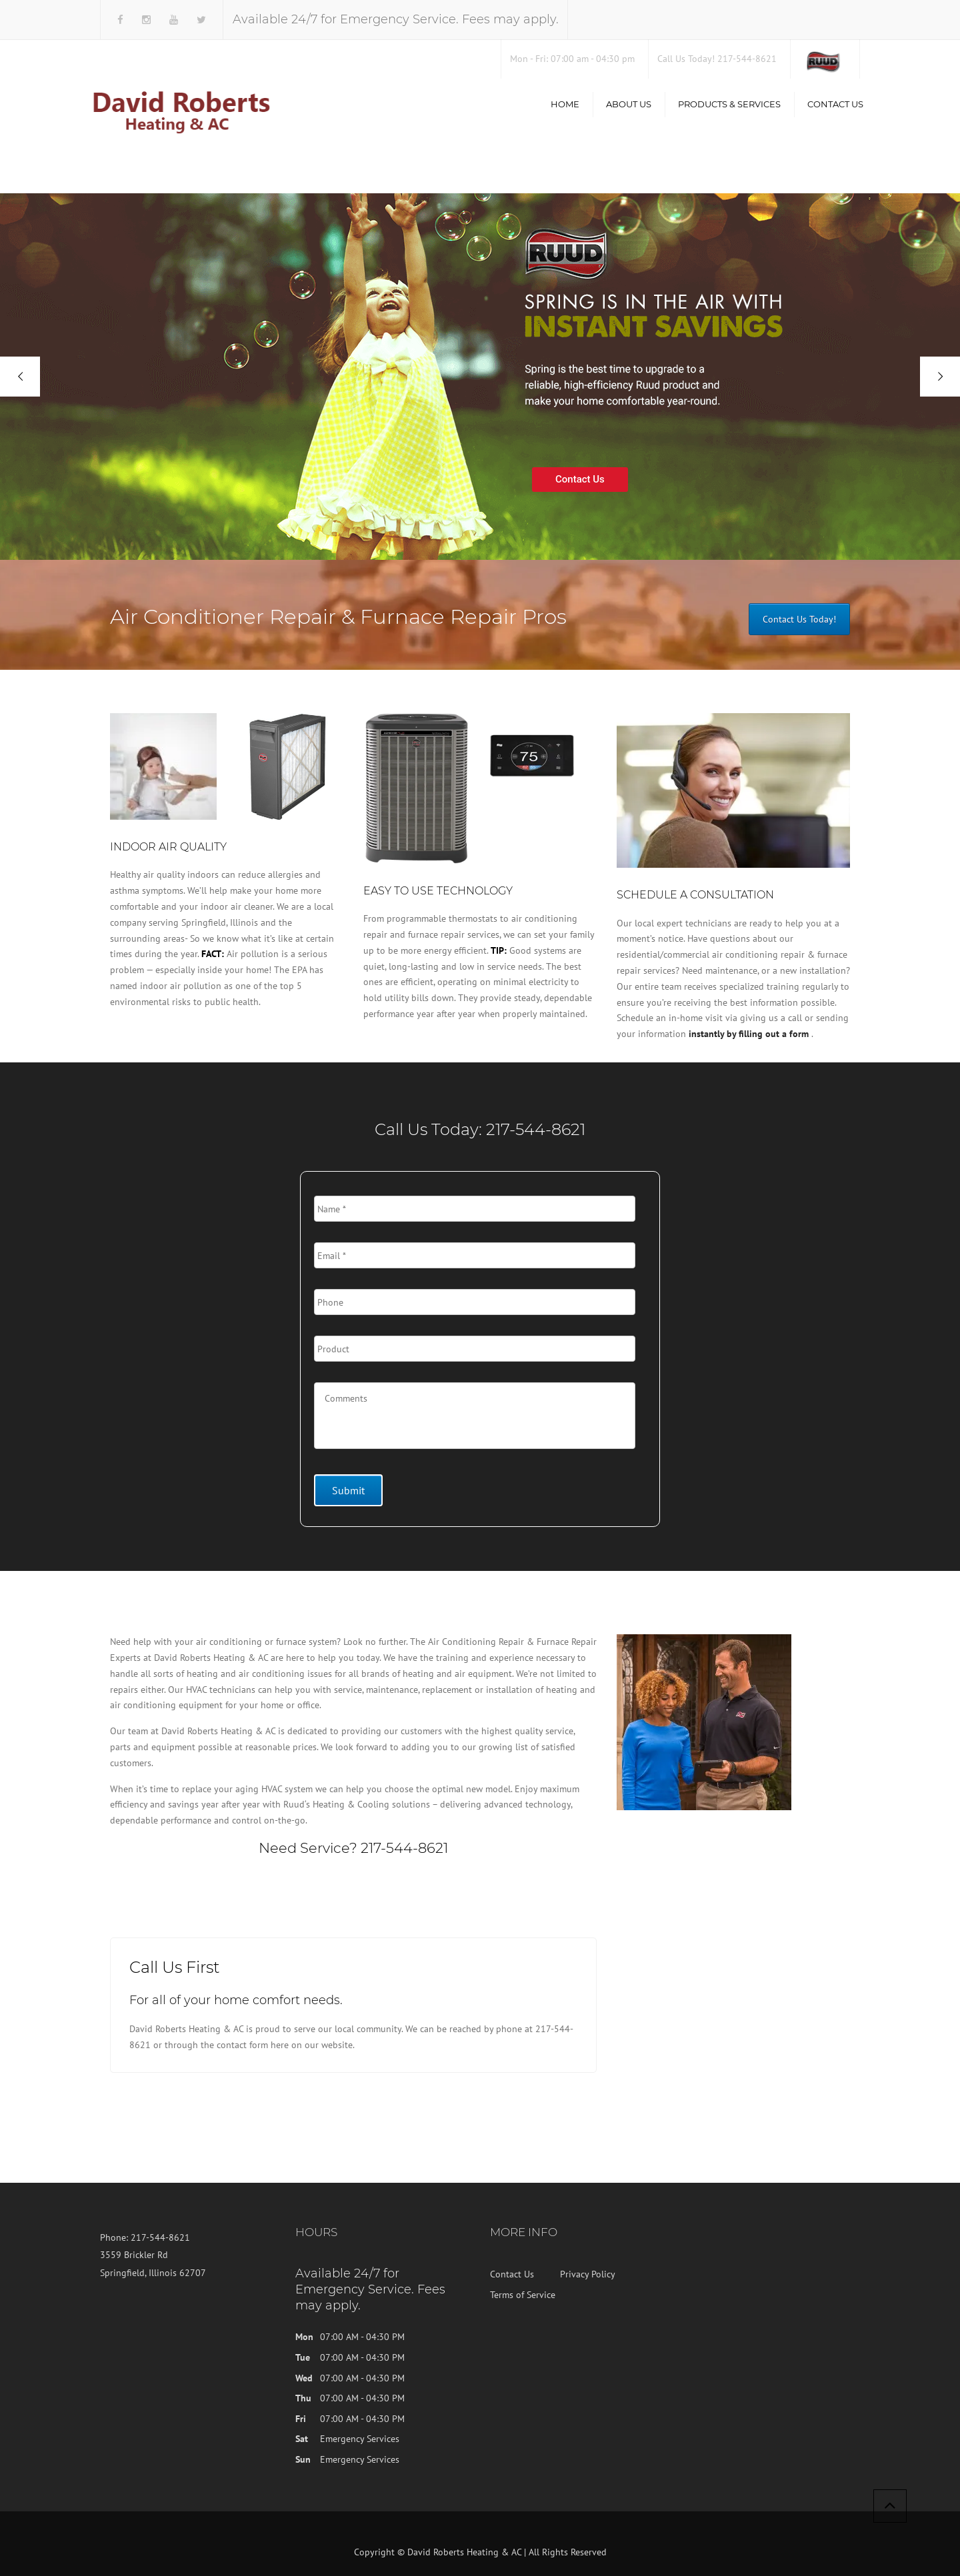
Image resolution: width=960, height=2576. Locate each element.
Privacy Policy (587, 2274)
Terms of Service (522, 2295)
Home (565, 104)
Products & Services (729, 104)
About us (628, 104)
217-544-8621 (535, 1129)
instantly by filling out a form (749, 1034)
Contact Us (835, 104)
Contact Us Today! (799, 619)
